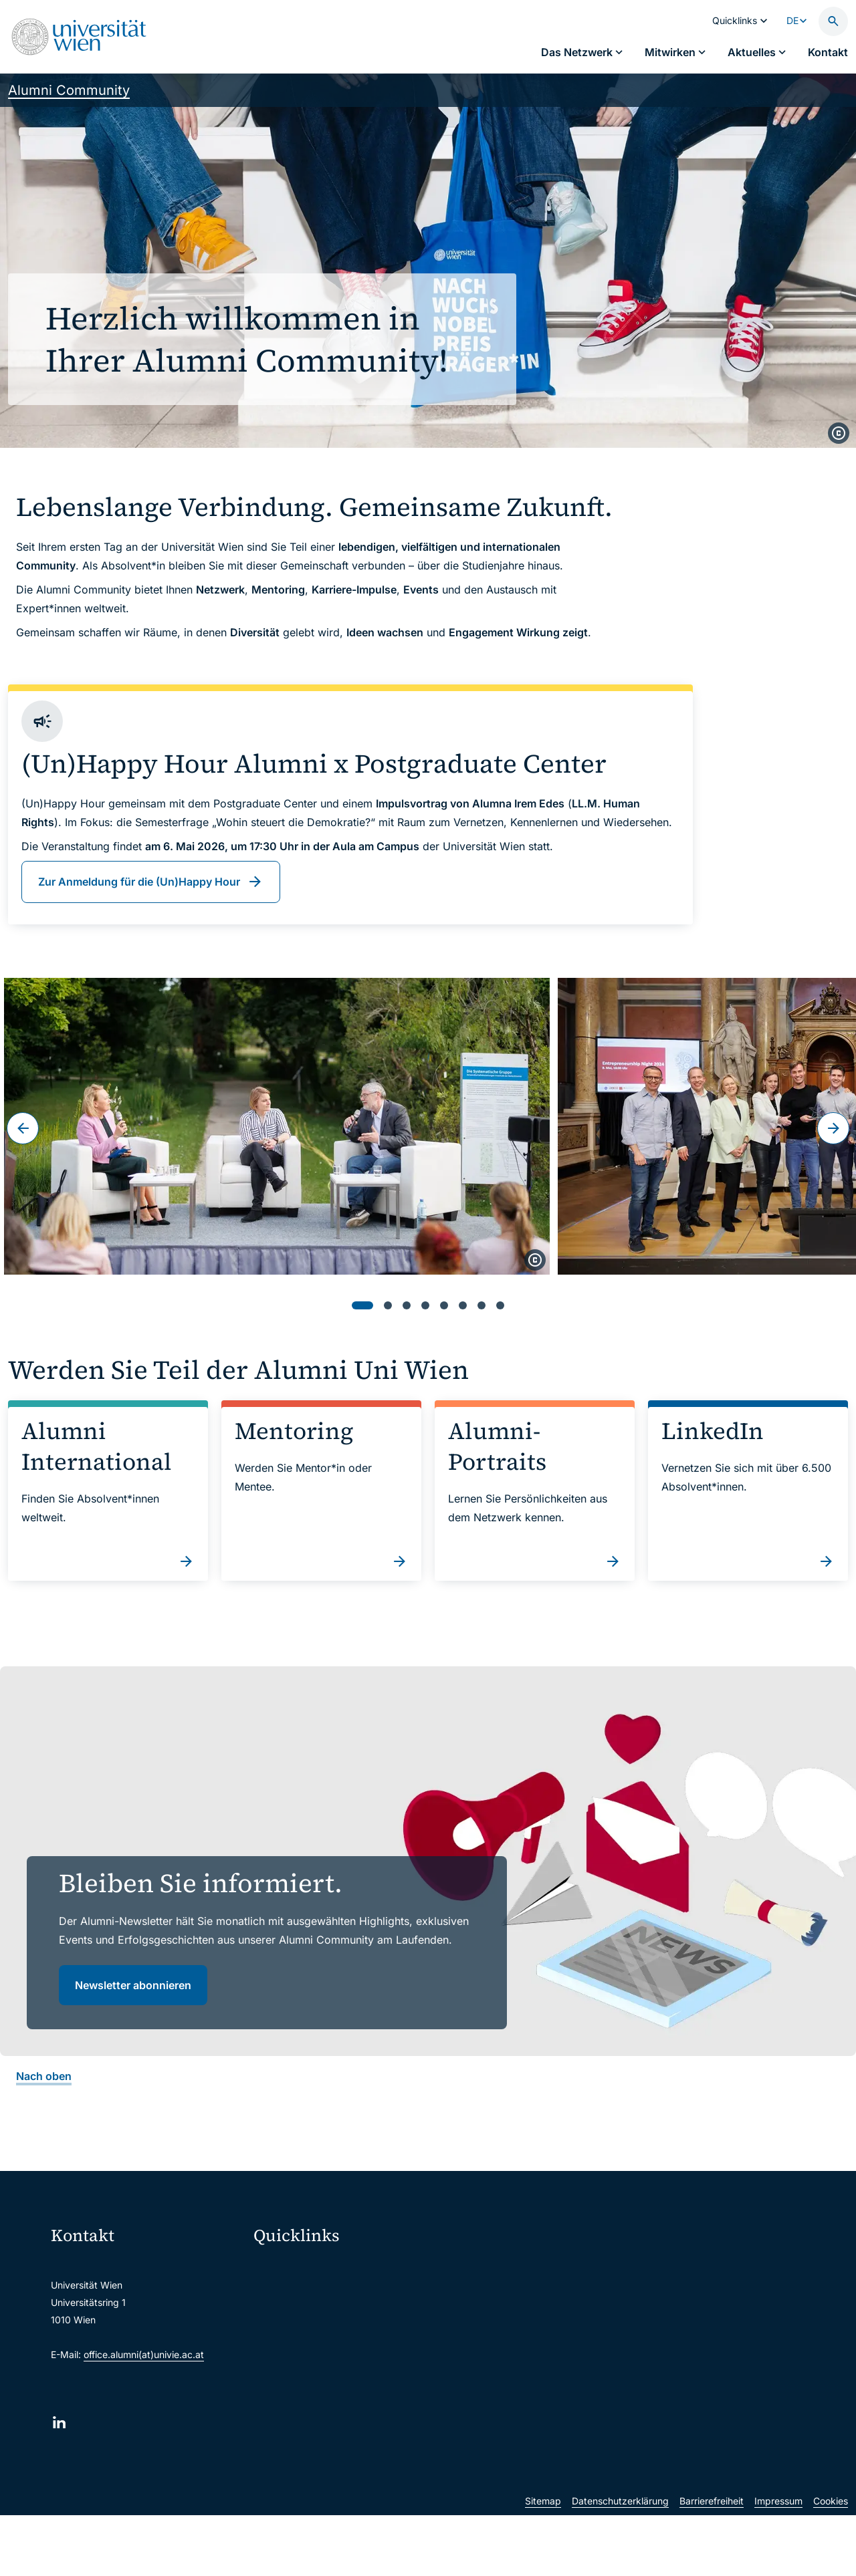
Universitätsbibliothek (309, 2408)
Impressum (778, 2561)
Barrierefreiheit (711, 2561)
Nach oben (44, 2076)
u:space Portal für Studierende (329, 2323)
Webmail (281, 2295)
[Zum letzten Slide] (23, 1128)
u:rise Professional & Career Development (349, 2464)
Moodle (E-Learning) (307, 2267)
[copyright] (838, 433)
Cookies (830, 2561)
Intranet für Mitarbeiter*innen (326, 2380)
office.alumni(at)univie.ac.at (144, 2354)
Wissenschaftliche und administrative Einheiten (349, 2436)
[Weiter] (833, 1128)
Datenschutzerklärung (620, 2561)
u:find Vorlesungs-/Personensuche (337, 2351)
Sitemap (543, 2561)
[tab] (362, 1305)
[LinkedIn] (59, 2422)
